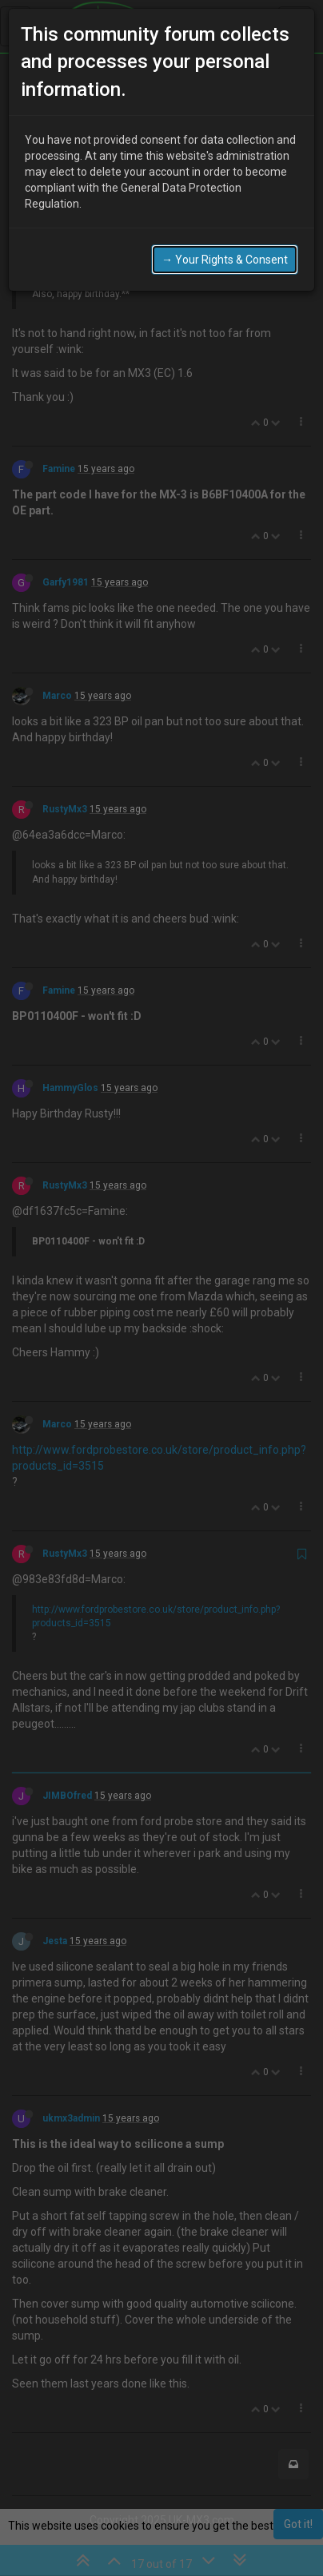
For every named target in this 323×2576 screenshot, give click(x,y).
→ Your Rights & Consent (225, 254)
